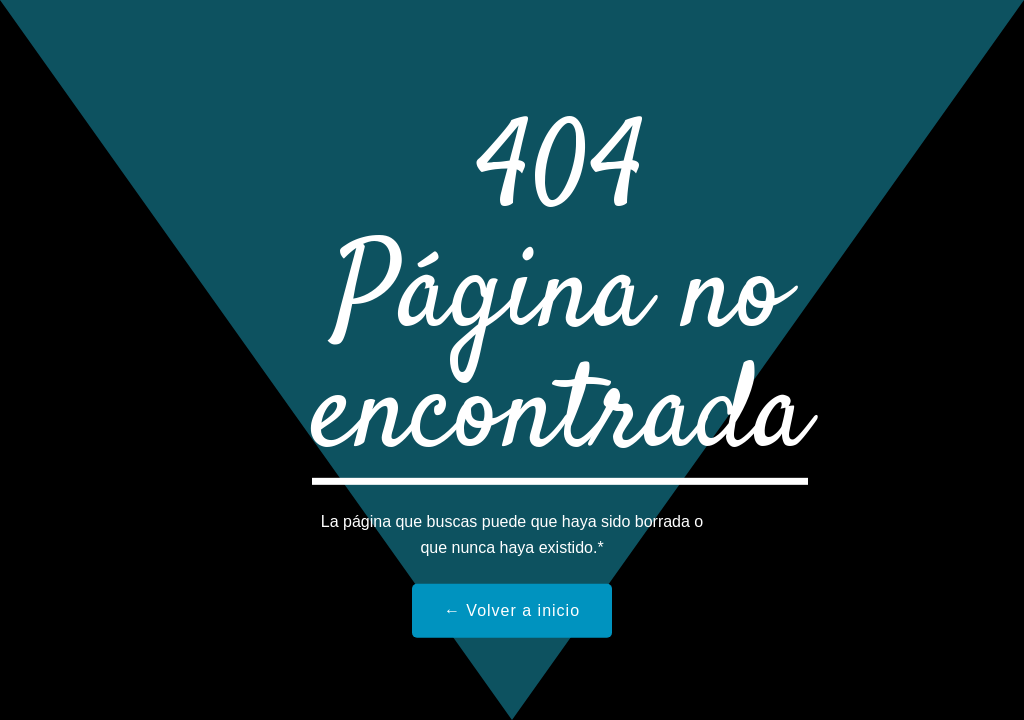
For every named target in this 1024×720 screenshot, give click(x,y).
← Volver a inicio (512, 610)
